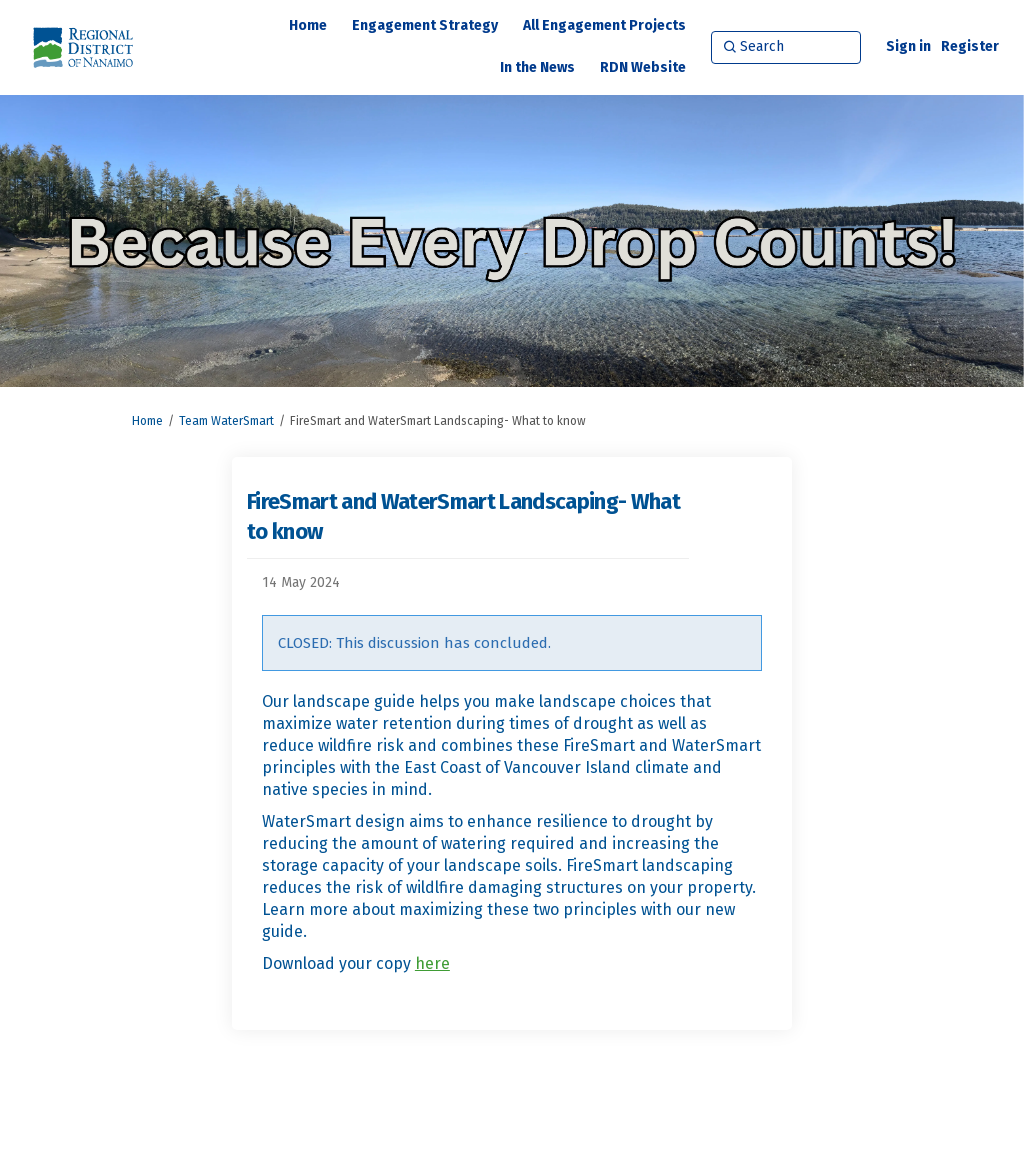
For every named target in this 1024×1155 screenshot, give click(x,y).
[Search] (786, 47)
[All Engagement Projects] (604, 26)
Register (970, 46)
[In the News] (537, 68)
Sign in (908, 46)
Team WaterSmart (226, 421)
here (432, 963)
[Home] (308, 26)
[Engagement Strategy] (425, 26)
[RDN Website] (643, 68)
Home (147, 421)
